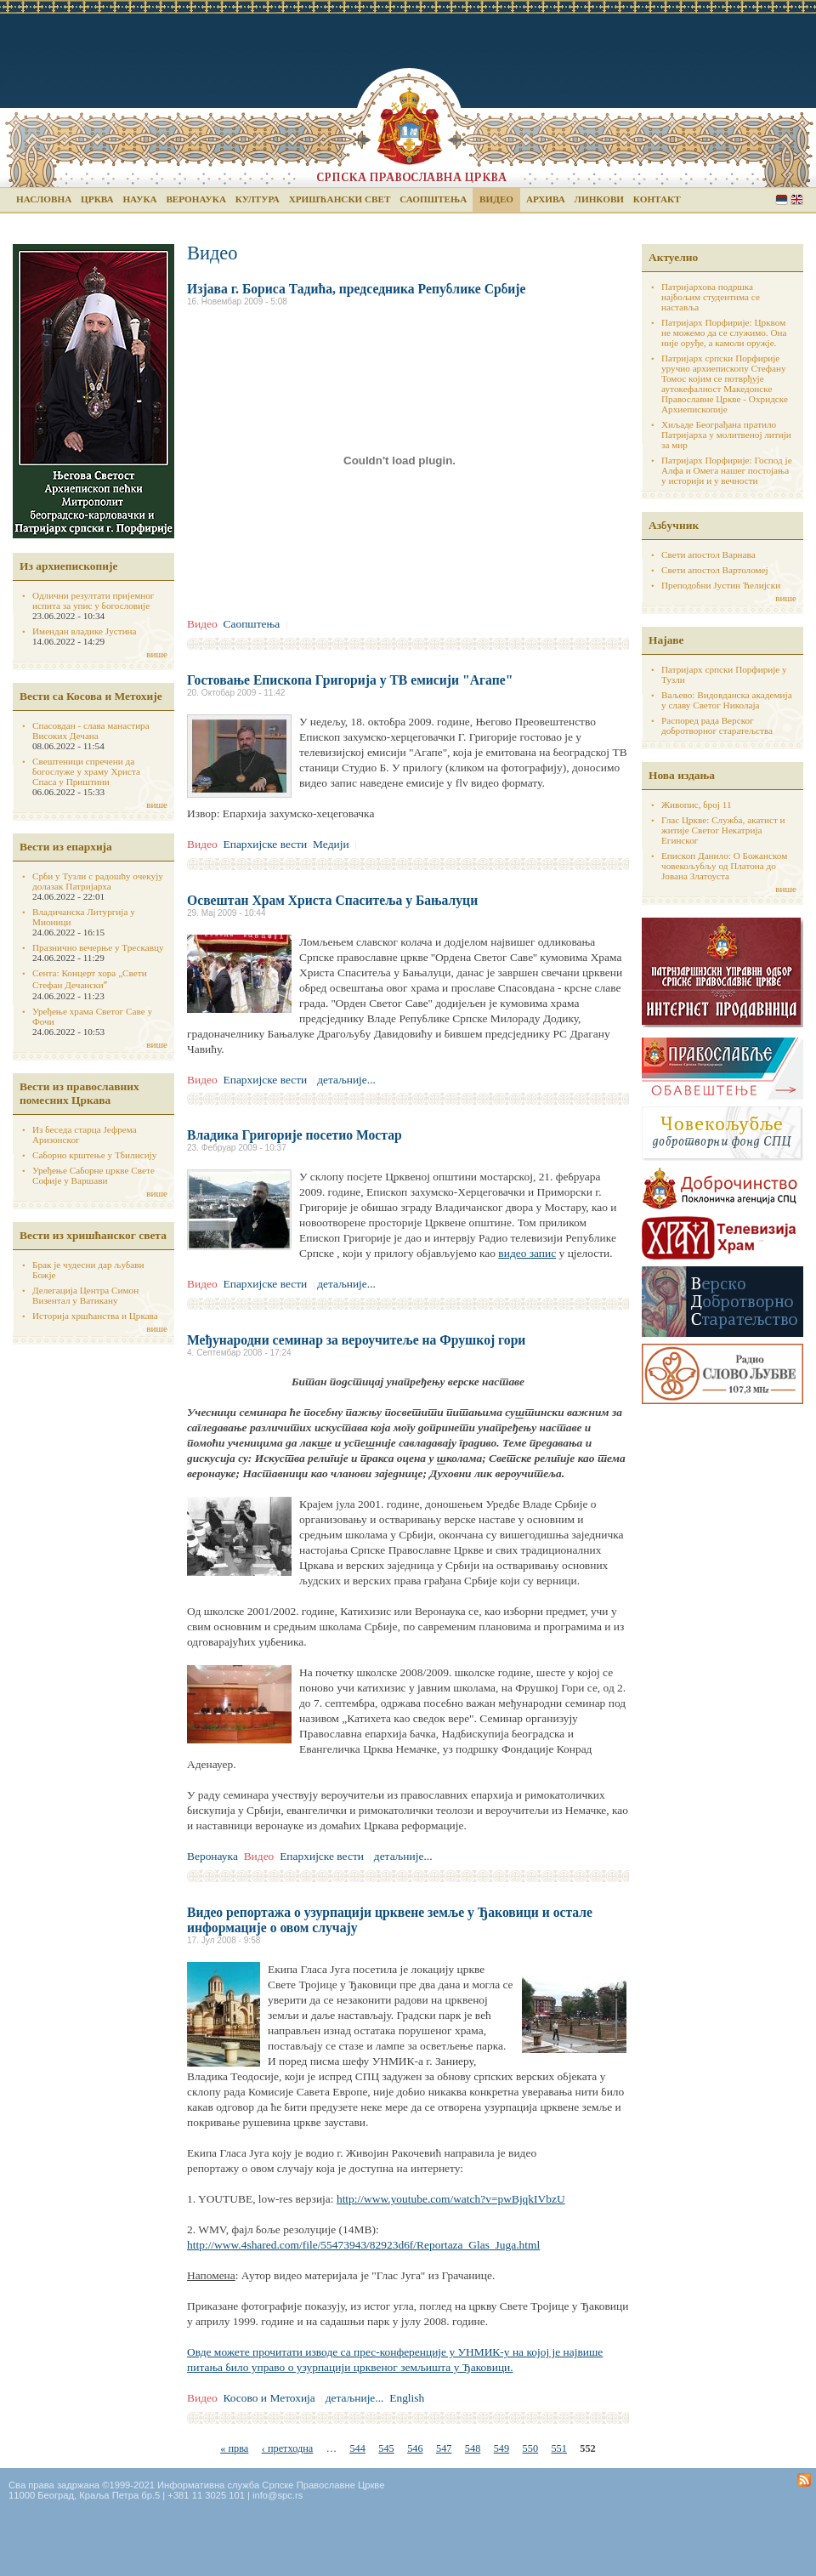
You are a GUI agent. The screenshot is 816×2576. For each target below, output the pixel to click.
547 (443, 2448)
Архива (545, 199)
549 (501, 2448)
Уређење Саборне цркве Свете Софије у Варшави (93, 1175)
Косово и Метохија (268, 2397)
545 (386, 2448)
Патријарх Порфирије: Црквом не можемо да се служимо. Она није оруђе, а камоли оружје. (724, 332)
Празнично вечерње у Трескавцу (98, 947)
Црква (97, 199)
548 (472, 2448)
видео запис (527, 1253)
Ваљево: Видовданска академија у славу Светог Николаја (726, 700)
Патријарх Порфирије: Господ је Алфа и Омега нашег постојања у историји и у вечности (726, 470)
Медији (331, 844)
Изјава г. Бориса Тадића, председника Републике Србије (356, 288)
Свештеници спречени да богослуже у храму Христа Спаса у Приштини (86, 771)
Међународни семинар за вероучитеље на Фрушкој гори (356, 1340)
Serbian (781, 199)
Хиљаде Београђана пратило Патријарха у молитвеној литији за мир (726, 434)
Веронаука (196, 199)
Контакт (657, 199)
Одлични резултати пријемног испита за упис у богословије (93, 600)
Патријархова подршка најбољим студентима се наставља (710, 296)
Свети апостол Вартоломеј (714, 570)
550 (530, 2448)
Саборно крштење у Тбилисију (94, 1155)
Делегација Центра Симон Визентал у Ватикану (85, 1295)
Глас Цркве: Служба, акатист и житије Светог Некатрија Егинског (723, 830)
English (796, 199)
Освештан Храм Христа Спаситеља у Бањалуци (332, 900)
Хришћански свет (340, 199)
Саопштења (433, 199)
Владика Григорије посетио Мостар (294, 1135)
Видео (496, 199)
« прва (234, 2448)
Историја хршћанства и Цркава (95, 1316)
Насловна (43, 199)
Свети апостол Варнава (708, 554)
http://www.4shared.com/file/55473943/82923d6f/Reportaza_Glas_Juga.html (363, 2244)
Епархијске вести (265, 844)
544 (357, 2448)
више (156, 654)
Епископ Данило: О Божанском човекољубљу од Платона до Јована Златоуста (724, 865)
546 (414, 2448)
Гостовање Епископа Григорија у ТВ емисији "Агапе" (350, 680)
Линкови (599, 199)
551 (558, 2448)
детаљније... (346, 1079)
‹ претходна (288, 2448)
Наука (139, 199)
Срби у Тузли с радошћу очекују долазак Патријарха (97, 881)
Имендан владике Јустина (84, 631)
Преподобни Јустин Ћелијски (720, 585)
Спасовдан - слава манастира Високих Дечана (91, 730)
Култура (257, 199)
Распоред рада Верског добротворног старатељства (717, 725)
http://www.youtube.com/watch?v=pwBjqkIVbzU (451, 2198)
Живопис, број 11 (696, 804)
